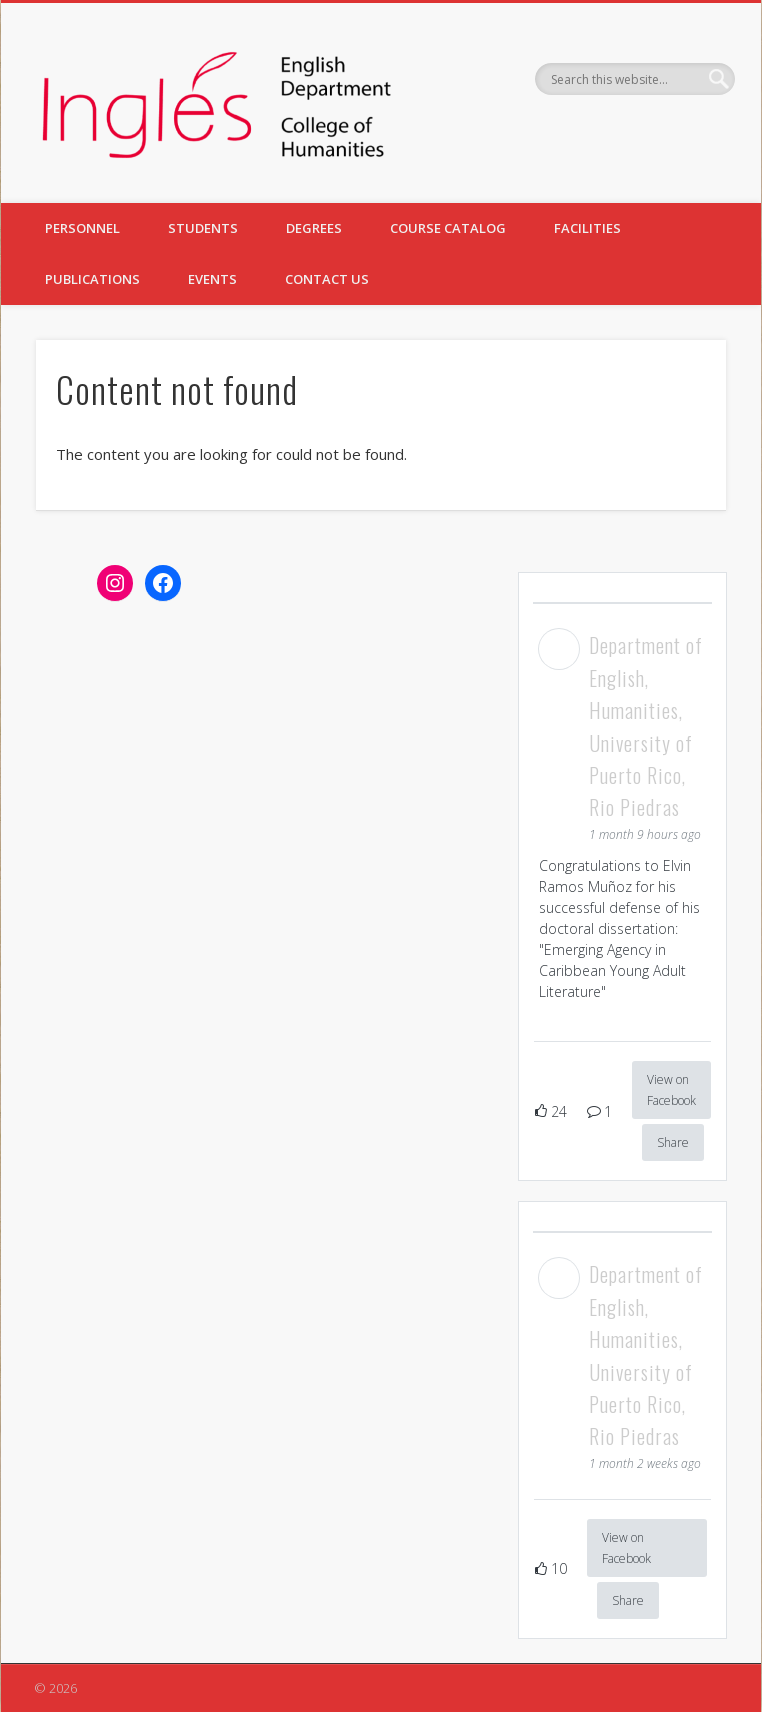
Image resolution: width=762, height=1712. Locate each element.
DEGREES (314, 228)
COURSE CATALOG (448, 228)
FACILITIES (587, 228)
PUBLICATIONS (92, 279)
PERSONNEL (82, 228)
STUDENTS (203, 228)
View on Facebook (671, 1090)
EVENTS (212, 279)
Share (673, 1142)
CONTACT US (327, 279)
